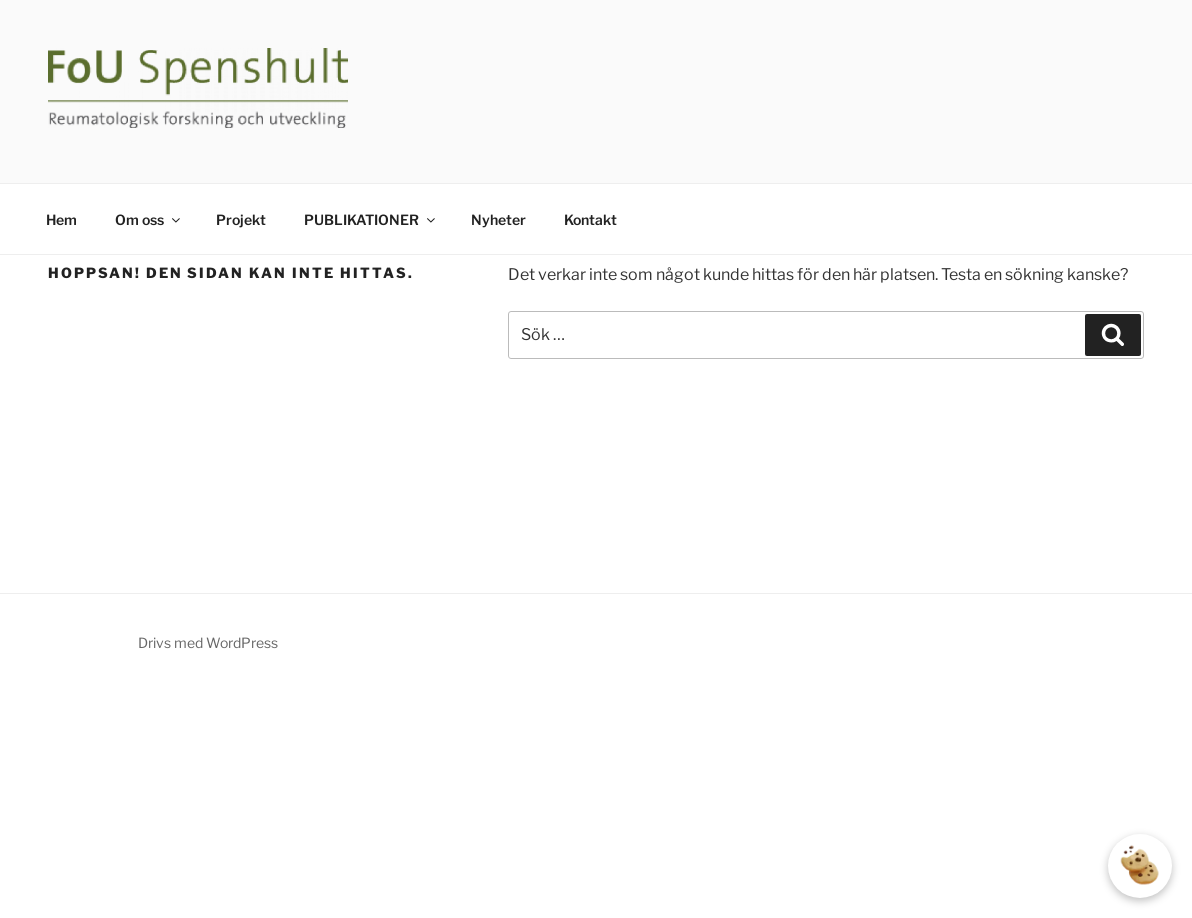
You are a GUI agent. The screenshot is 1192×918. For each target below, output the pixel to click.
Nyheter (498, 219)
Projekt (241, 219)
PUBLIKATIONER (371, 219)
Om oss (149, 219)
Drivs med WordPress (208, 642)
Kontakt (590, 219)
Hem (61, 219)
